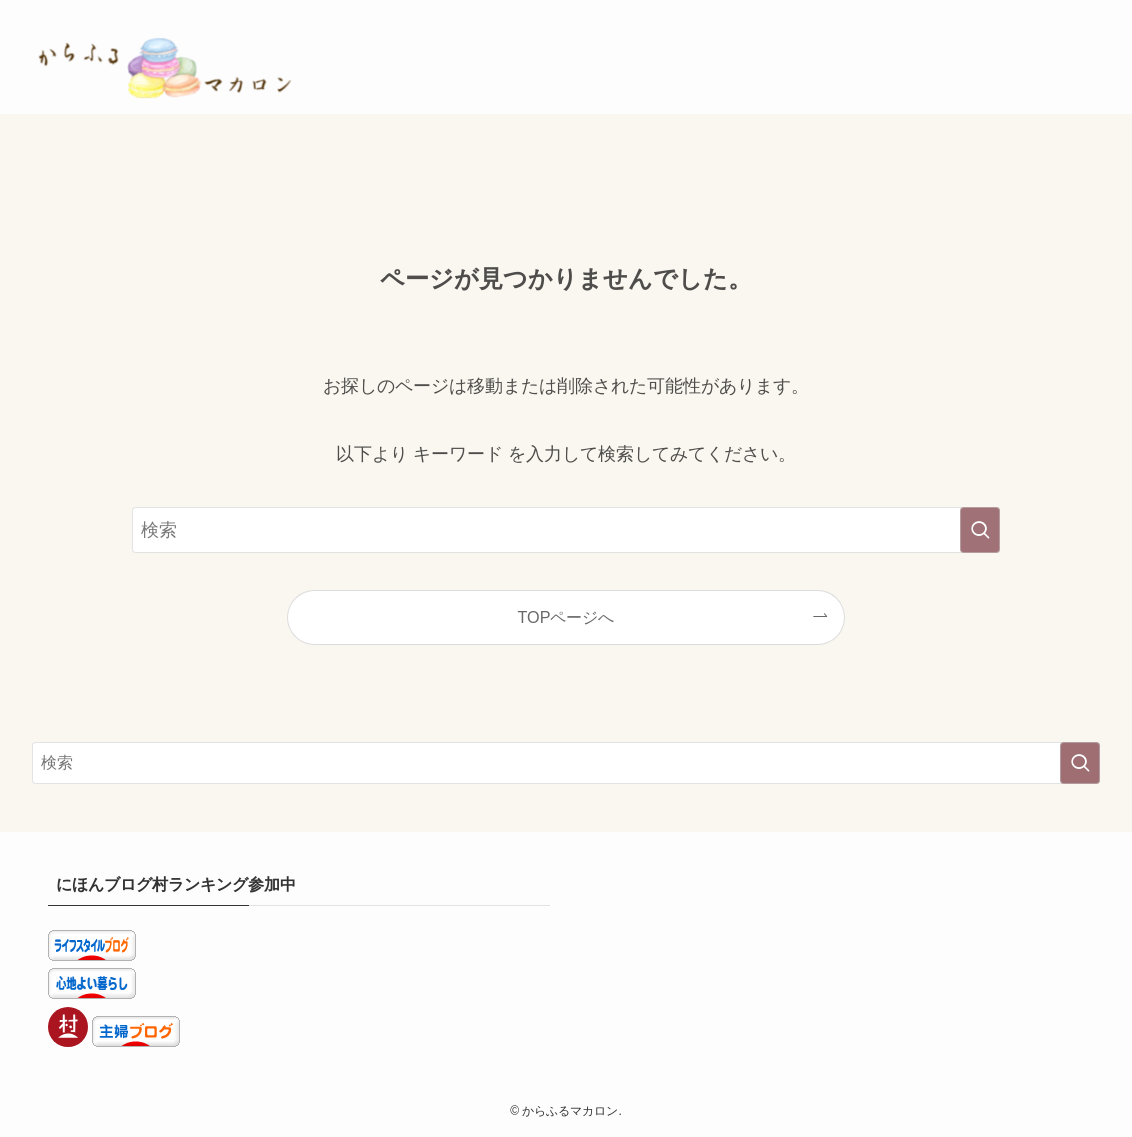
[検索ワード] (566, 530)
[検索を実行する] (980, 530)
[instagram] (957, 11)
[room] (983, 11)
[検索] (1087, 11)
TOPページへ (566, 617)
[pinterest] (1009, 11)
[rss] (1061, 11)
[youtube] (1035, 11)
